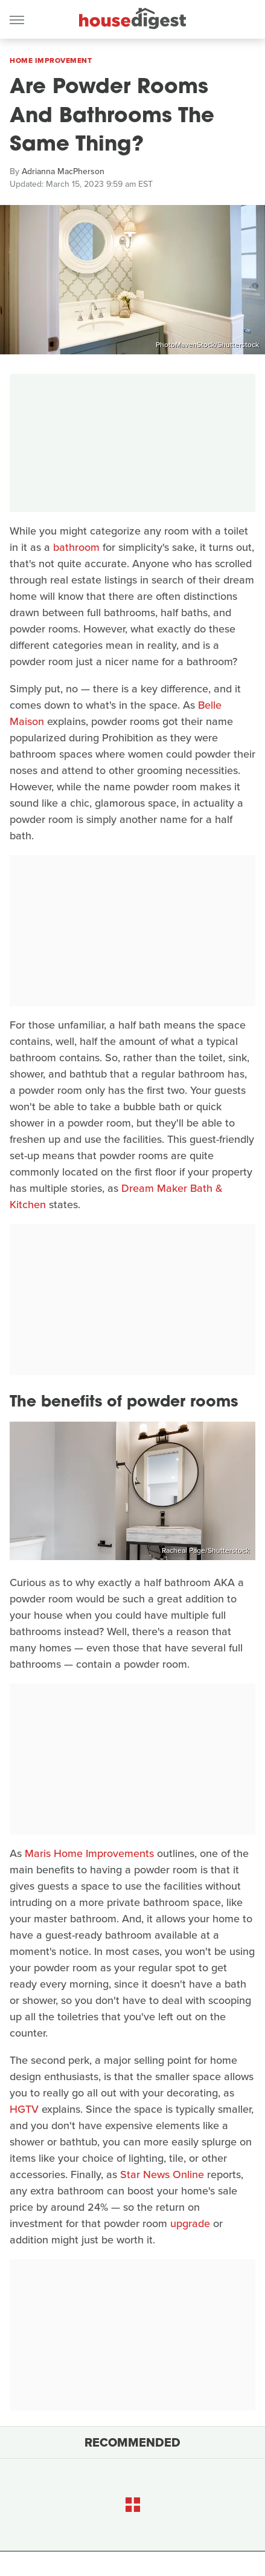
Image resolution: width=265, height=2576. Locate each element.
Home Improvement (51, 60)
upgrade (190, 2223)
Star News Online (162, 2174)
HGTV (24, 2109)
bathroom (76, 547)
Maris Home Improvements (89, 1853)
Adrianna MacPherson (63, 171)
